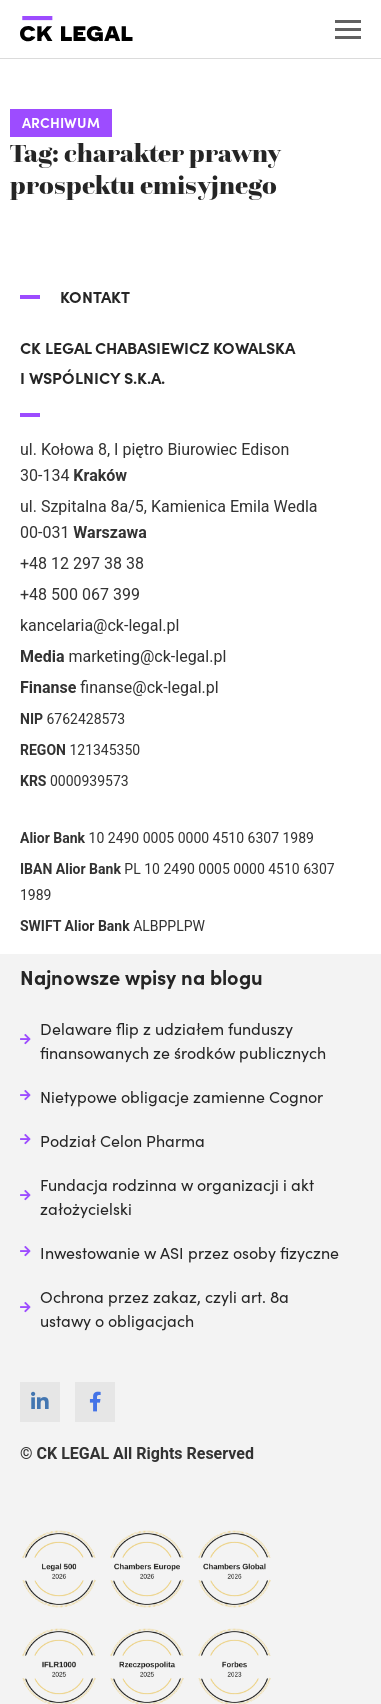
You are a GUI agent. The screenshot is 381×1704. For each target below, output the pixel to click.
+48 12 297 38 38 (82, 563)
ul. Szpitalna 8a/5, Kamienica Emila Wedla (169, 506)
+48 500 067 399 (80, 594)
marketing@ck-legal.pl (147, 656)
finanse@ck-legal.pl (149, 687)
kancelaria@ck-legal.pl (99, 625)
